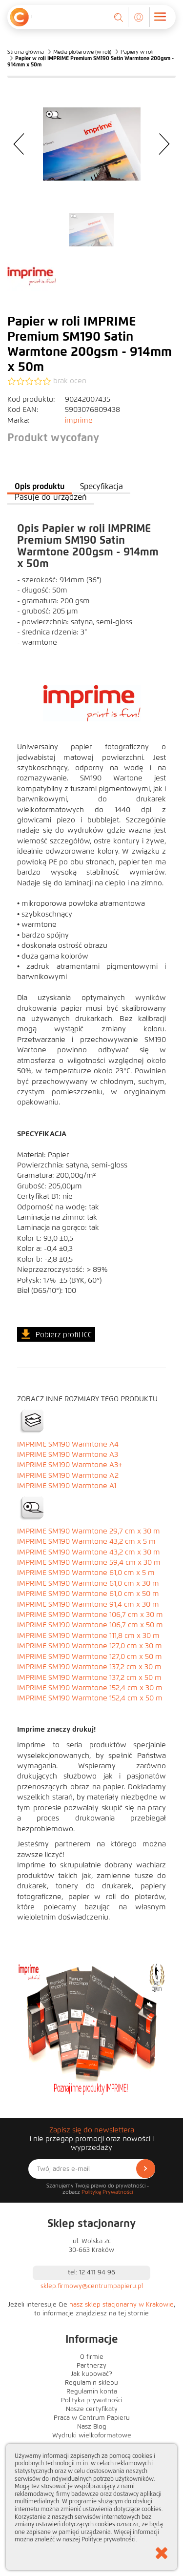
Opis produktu (39, 486)
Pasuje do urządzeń (51, 497)
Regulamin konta (91, 2391)
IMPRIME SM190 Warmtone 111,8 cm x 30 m (88, 1635)
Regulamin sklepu (91, 2383)
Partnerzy (91, 2366)
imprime (79, 420)
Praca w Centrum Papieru (92, 2418)
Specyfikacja (101, 486)
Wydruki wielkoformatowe (91, 2435)
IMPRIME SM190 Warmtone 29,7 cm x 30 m (88, 1531)
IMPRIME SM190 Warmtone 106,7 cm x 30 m (90, 1614)
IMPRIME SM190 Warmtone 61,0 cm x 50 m (88, 1593)
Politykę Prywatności (107, 2191)
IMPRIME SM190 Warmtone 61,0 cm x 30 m (88, 1583)
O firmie (91, 2357)
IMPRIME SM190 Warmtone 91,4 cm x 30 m (88, 1604)
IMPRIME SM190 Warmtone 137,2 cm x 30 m (89, 1666)
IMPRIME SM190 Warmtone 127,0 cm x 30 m (89, 1645)
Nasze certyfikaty (92, 2409)
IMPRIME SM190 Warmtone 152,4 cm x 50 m (90, 1698)
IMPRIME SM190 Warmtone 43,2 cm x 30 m (88, 1552)
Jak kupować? (91, 2374)
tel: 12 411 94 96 (91, 2272)
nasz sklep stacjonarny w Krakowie (121, 2305)
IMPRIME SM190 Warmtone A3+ (69, 1464)
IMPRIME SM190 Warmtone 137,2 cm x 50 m (89, 1677)
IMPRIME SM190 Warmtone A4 (68, 1444)
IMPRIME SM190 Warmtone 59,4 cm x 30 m (89, 1562)
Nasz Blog (91, 2427)
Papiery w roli (137, 51)
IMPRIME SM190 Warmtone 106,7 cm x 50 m (90, 1624)
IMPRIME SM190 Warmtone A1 (66, 1485)
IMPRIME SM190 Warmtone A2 (68, 1475)
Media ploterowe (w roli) (82, 51)
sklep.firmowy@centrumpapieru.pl (92, 2286)
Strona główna (25, 51)
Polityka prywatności (91, 2400)
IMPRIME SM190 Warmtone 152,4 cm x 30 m (90, 1687)
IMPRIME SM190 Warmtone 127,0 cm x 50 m (89, 1656)
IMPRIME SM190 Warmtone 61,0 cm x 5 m (86, 1572)
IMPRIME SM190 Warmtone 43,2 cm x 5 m (86, 1541)
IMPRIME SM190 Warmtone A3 (67, 1454)
